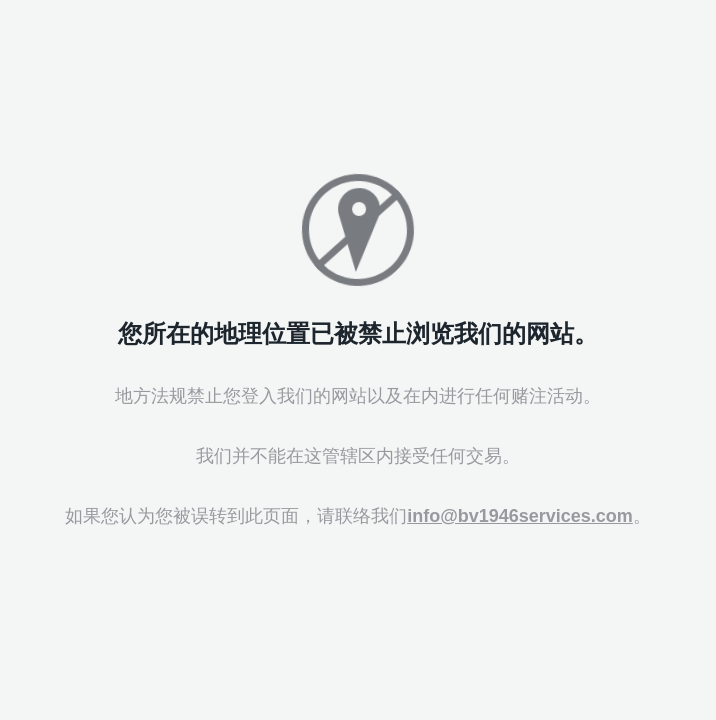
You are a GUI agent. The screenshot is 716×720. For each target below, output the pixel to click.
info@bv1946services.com (520, 516)
